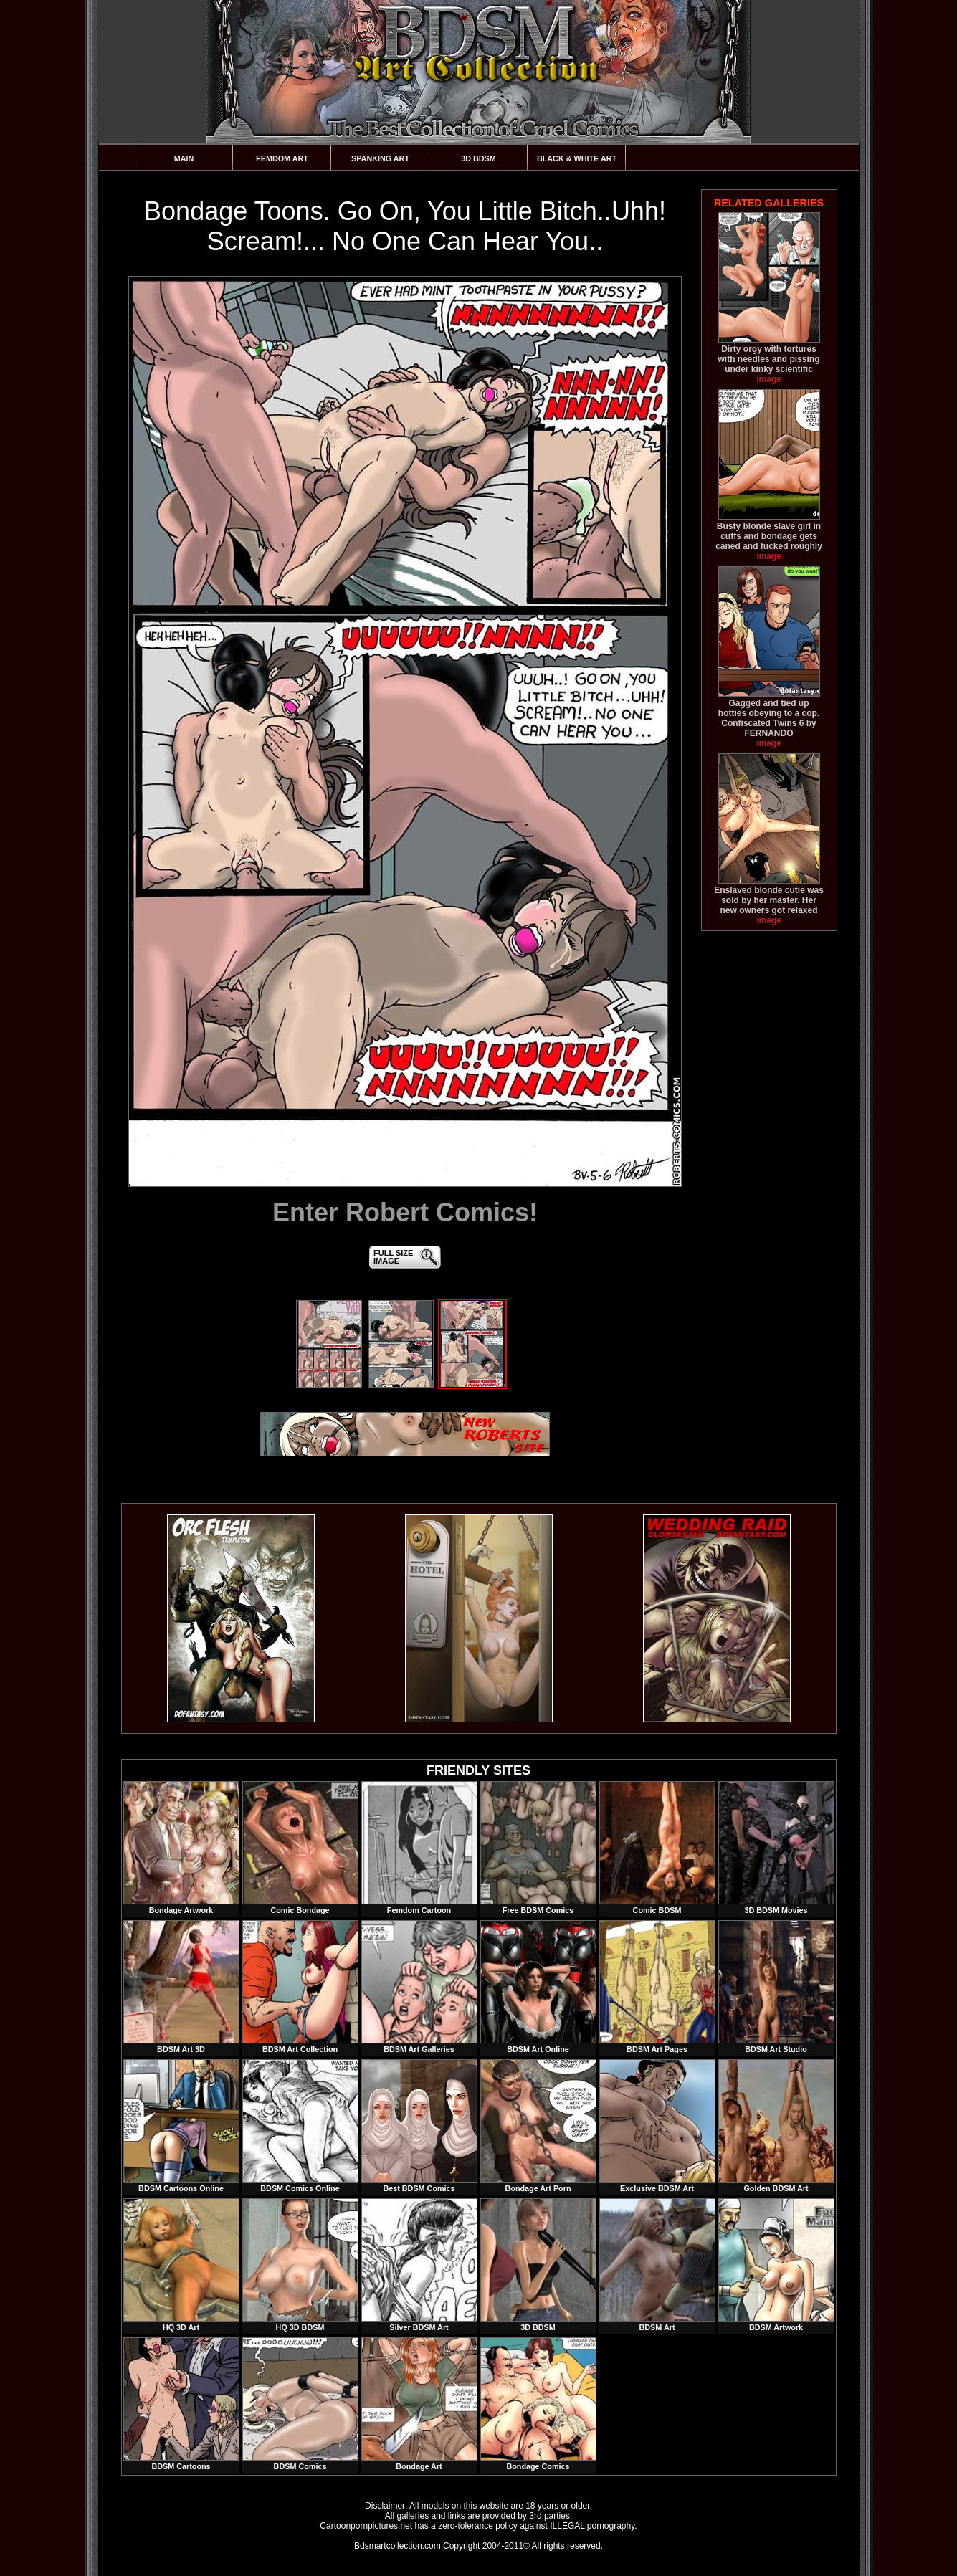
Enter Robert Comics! (405, 1212)
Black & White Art (576, 158)
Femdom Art (282, 158)
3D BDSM (478, 158)
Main (184, 158)
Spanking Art (380, 158)
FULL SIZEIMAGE (393, 1257)
